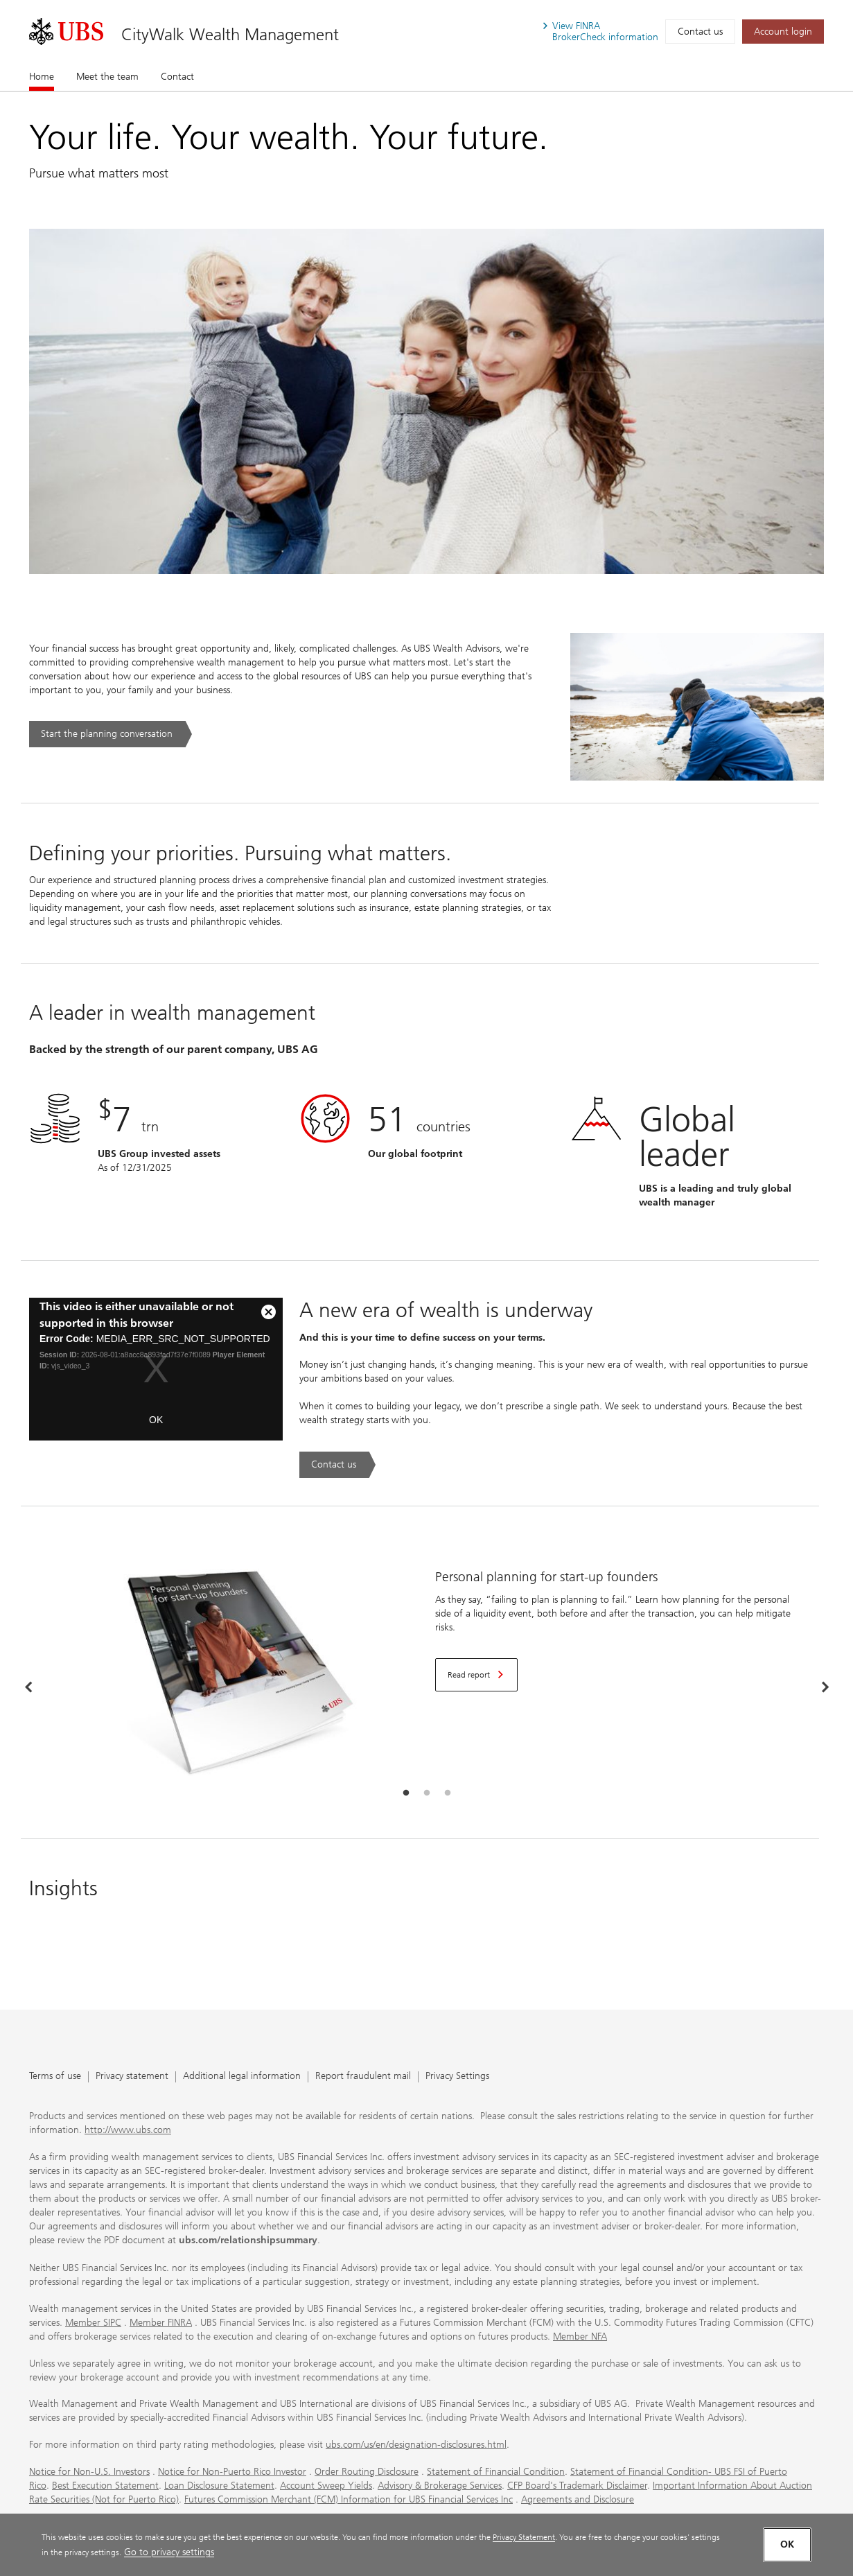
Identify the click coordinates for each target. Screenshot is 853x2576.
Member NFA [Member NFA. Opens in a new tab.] (580, 2336)
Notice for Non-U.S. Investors (89, 2472)
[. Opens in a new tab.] (66, 31)
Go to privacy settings (169, 2552)
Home (41, 76)
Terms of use (55, 2076)
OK (156, 1419)
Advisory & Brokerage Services (440, 2485)
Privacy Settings (457, 2076)
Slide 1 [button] (406, 1793)
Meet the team (107, 76)
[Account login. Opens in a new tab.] (783, 31)
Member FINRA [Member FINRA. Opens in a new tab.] (161, 2323)
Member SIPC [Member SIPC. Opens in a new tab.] (93, 2323)
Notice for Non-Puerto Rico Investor (232, 2472)
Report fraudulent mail (363, 2076)
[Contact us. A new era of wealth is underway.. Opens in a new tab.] (337, 1465)
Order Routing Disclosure (367, 2472)
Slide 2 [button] (427, 1793)
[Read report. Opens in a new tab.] (476, 1674)
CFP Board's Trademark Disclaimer (577, 2485)
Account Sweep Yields (326, 2485)
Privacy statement (132, 2076)
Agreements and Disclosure (577, 2499)
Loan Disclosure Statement (219, 2485)
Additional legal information (242, 2076)
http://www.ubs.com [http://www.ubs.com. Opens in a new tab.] (128, 2130)
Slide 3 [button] (448, 1793)
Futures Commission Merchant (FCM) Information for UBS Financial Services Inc (348, 2499)
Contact (177, 76)
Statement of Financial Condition (496, 2472)
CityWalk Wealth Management (230, 34)
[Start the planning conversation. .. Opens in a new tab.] (110, 734)
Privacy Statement (524, 2537)
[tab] (406, 1793)
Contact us (700, 31)
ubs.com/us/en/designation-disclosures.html (416, 2445)
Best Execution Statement (105, 2485)
